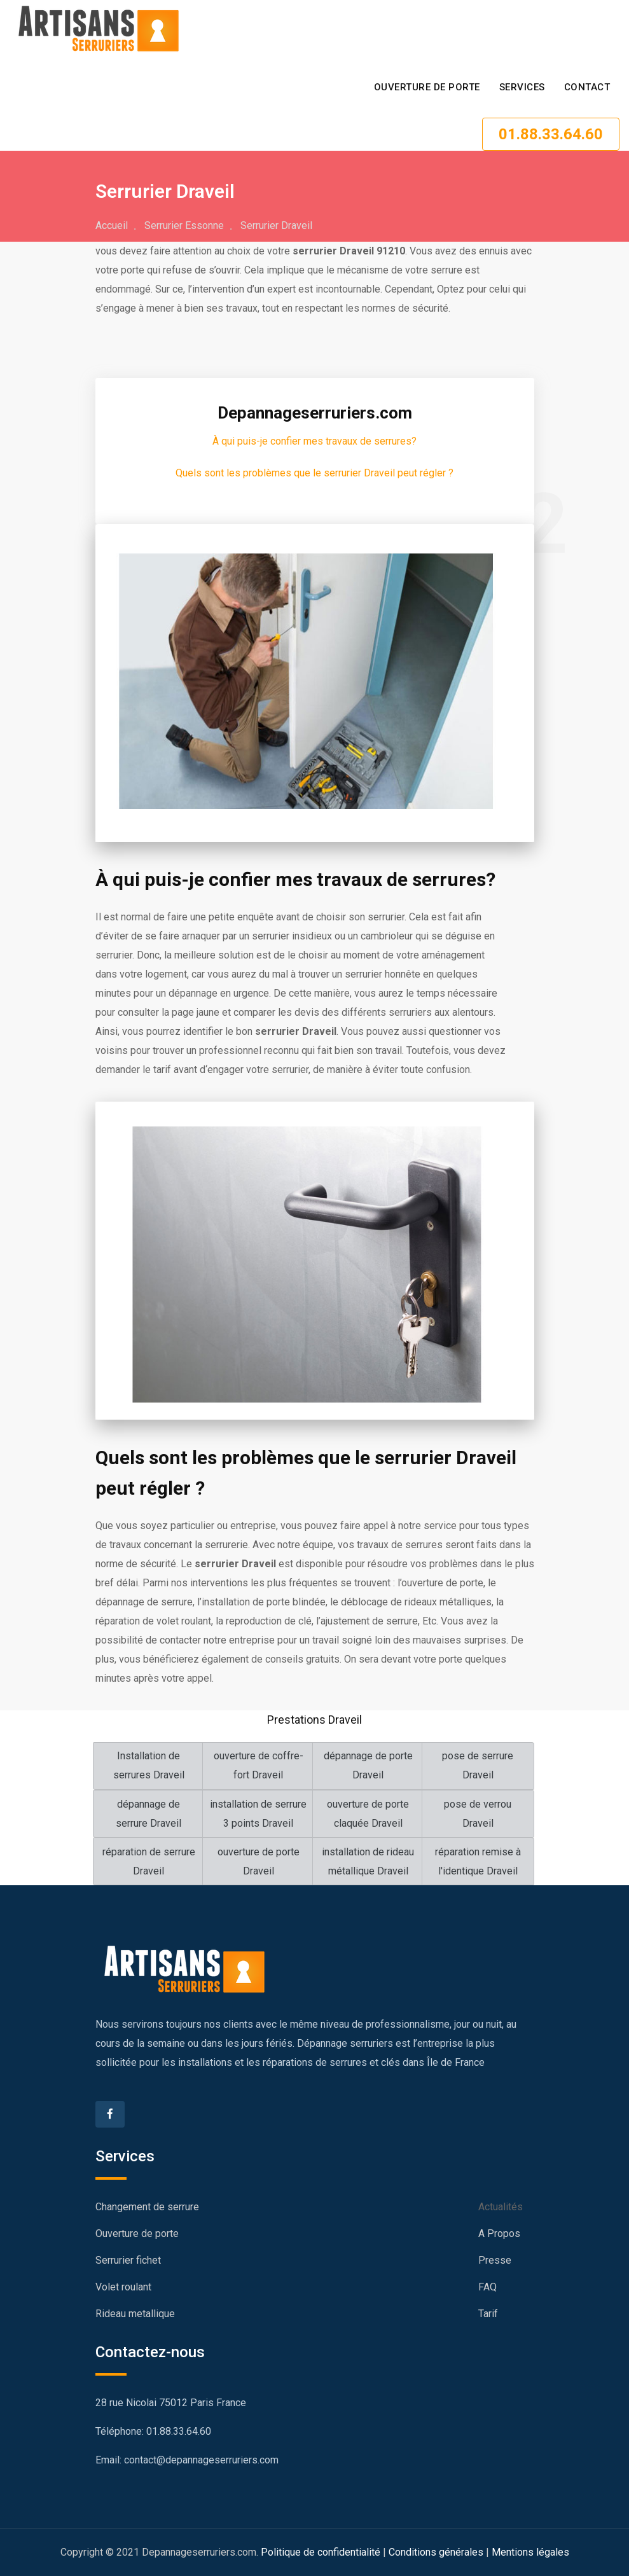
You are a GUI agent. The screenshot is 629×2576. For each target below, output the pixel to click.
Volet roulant (123, 2287)
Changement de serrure (147, 2207)
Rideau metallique (135, 2314)
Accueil (111, 225)
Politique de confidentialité (320, 2552)
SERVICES (522, 87)
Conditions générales (436, 2552)
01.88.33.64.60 (551, 134)
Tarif (488, 2314)
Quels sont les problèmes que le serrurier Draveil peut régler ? (314, 473)
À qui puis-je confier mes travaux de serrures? (314, 441)
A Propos (499, 2233)
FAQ (487, 2287)
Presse (494, 2260)
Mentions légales (530, 2552)
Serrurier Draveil (276, 225)
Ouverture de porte (427, 87)
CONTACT (587, 87)
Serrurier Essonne (184, 225)
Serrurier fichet (128, 2260)
